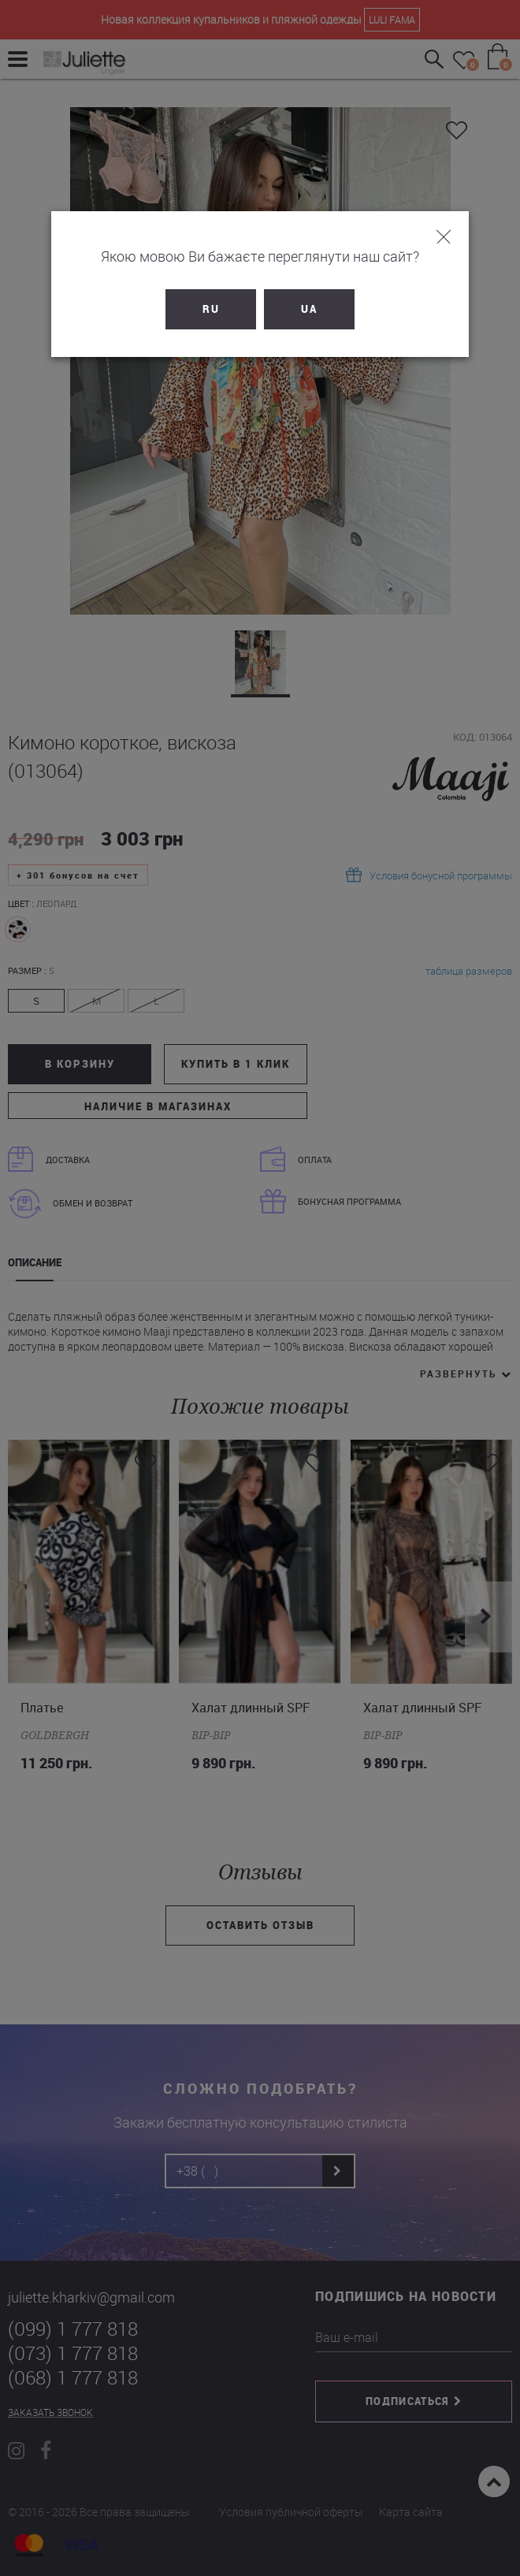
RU (211, 309)
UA (309, 309)
